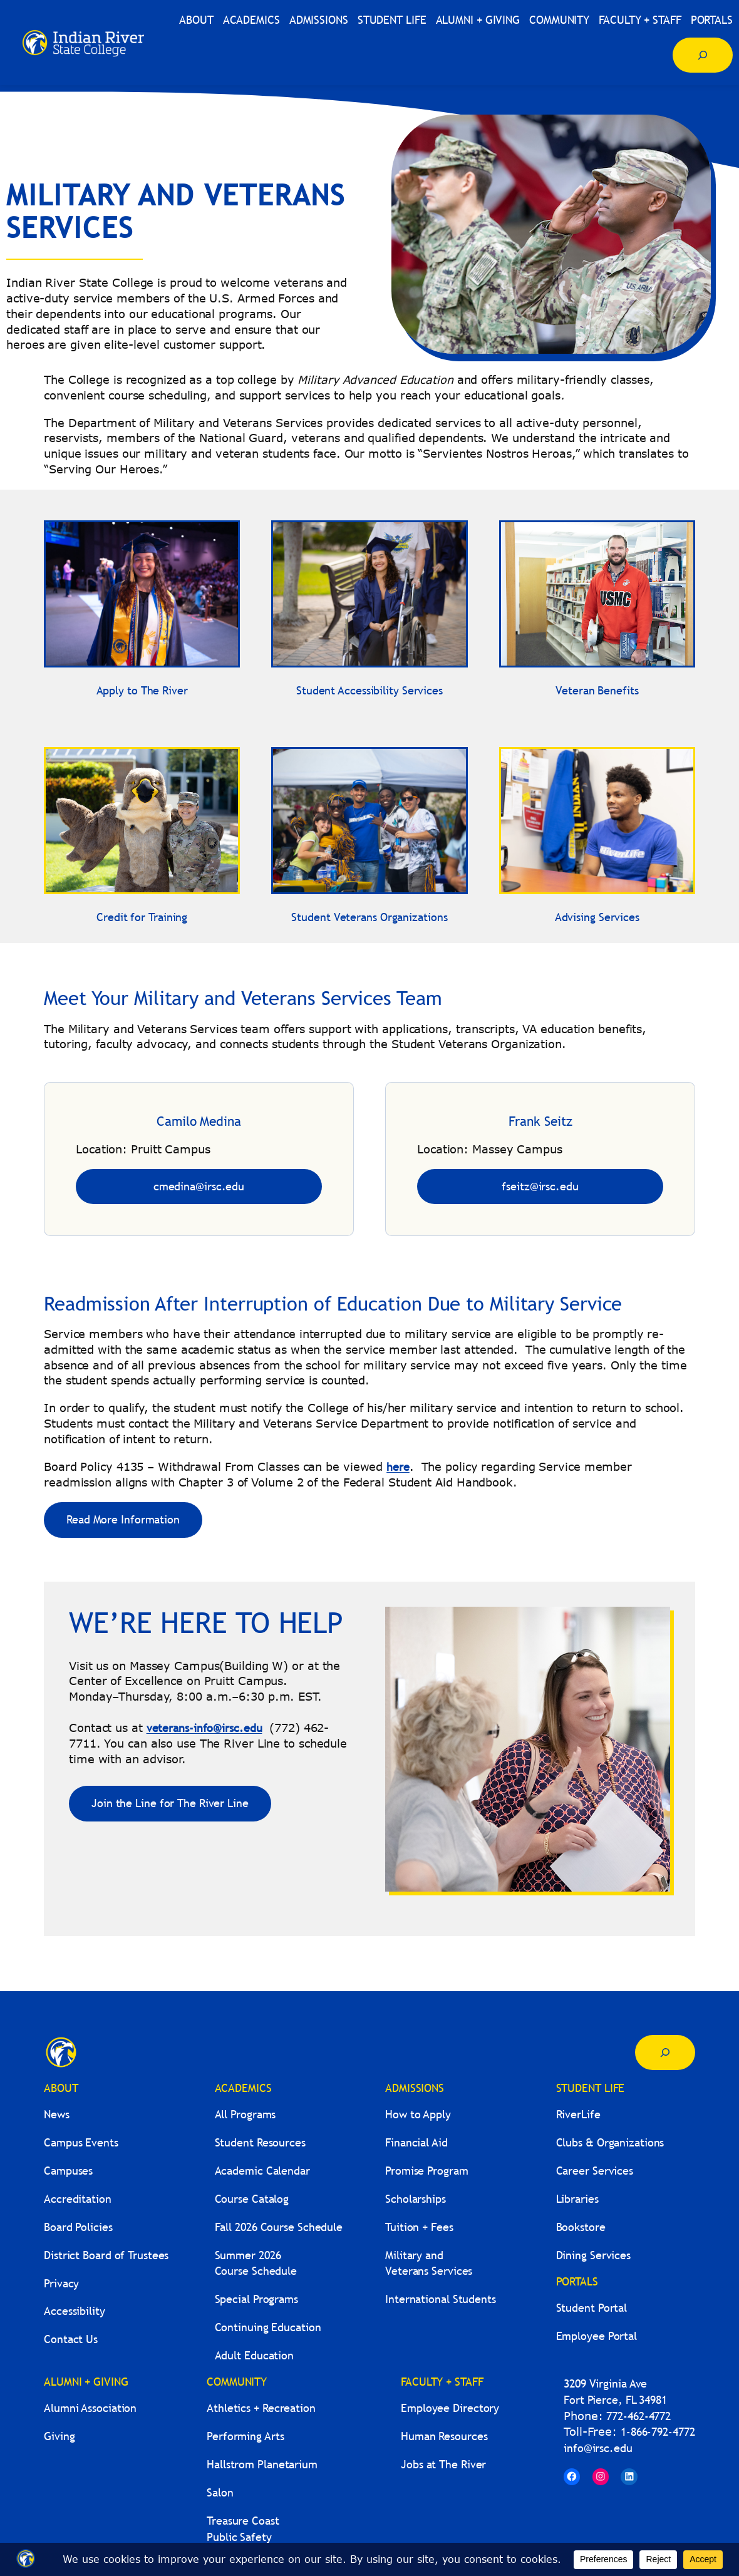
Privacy (61, 2283)
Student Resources (260, 2142)
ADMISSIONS (414, 2088)
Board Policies (78, 2227)
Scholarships (415, 2199)
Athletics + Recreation (261, 2408)
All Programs (245, 2114)
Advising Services (597, 917)
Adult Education (254, 2355)
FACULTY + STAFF (442, 2381)
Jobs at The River (443, 2464)
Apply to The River (142, 690)
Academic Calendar (262, 2170)
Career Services (595, 2170)
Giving (59, 2436)
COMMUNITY (237, 2381)
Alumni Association (90, 2408)
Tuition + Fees (419, 2227)
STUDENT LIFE (590, 2088)
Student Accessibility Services (369, 690)
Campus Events (81, 2142)
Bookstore (581, 2227)
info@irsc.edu (598, 2448)
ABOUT (61, 2088)
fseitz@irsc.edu (540, 1186)
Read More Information (123, 1519)
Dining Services (593, 2255)
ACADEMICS (243, 2088)
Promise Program (426, 2170)
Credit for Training (141, 917)
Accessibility (74, 2311)
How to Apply (418, 2114)
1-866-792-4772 (658, 2431)
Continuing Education (268, 2327)
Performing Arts (245, 2436)
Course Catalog (252, 2199)
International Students (440, 2299)
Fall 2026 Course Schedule (279, 2227)
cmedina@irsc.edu (198, 1186)
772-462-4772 (638, 2416)
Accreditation (77, 2199)
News (57, 2114)
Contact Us (71, 2339)
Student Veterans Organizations (369, 917)
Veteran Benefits (597, 690)
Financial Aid (416, 2142)
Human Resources (444, 2436)
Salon (220, 2492)
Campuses (68, 2170)
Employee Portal (597, 2336)
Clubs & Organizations (610, 2142)
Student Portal (592, 2307)
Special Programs (256, 2299)
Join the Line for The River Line (170, 1803)
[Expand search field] (703, 55)
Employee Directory (450, 2408)
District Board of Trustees (106, 2255)
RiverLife (578, 2114)
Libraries (577, 2199)
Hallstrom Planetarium (262, 2464)
